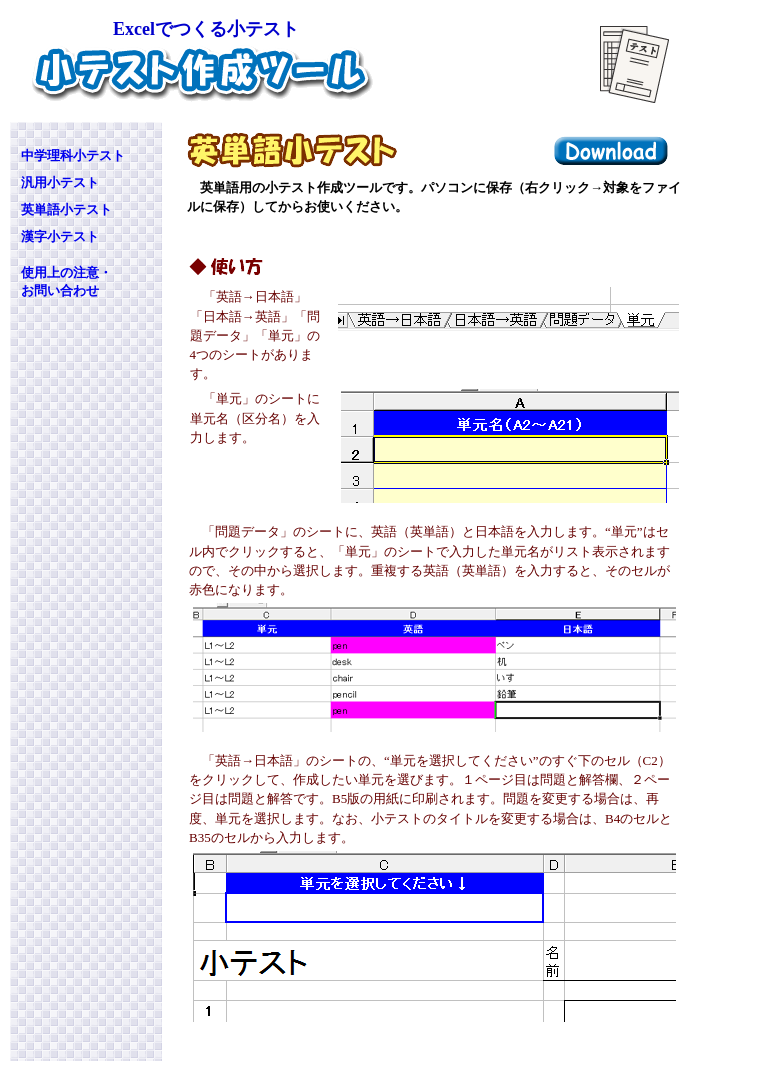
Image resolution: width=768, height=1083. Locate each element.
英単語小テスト (66, 209)
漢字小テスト (60, 236)
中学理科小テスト (73, 155)
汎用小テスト (60, 182)
